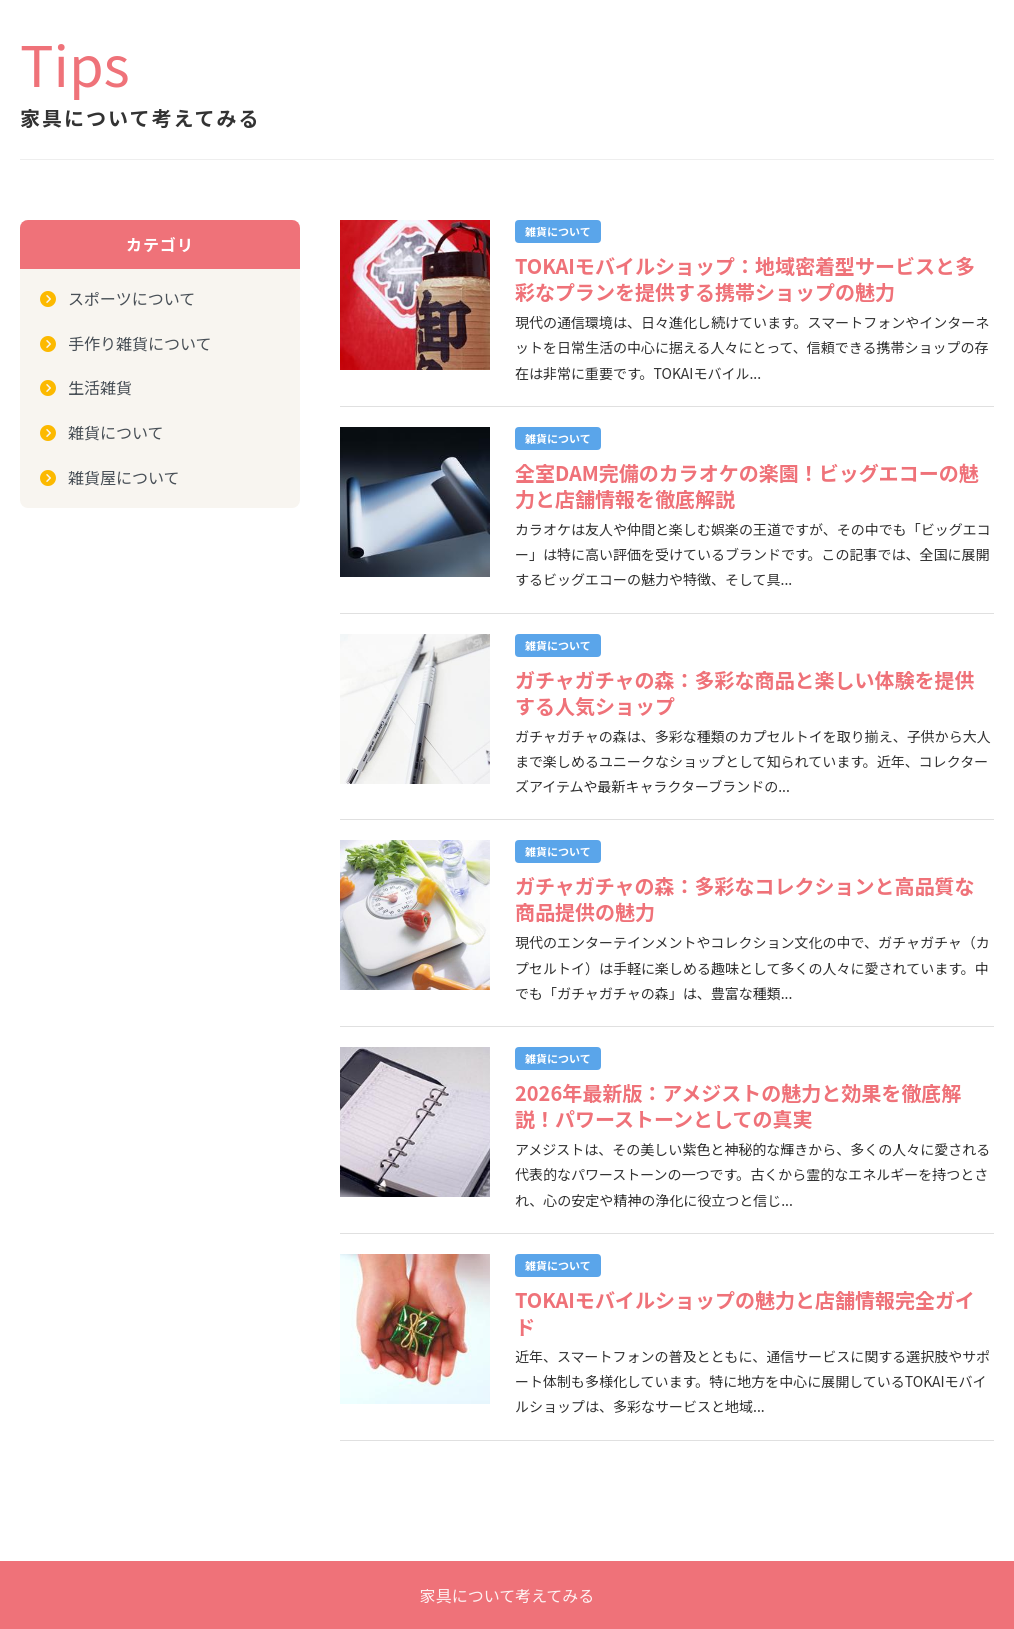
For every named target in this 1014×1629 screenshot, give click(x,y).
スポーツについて (131, 298)
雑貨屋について (124, 477)
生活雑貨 (100, 387)
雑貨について (116, 432)
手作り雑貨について (140, 343)
